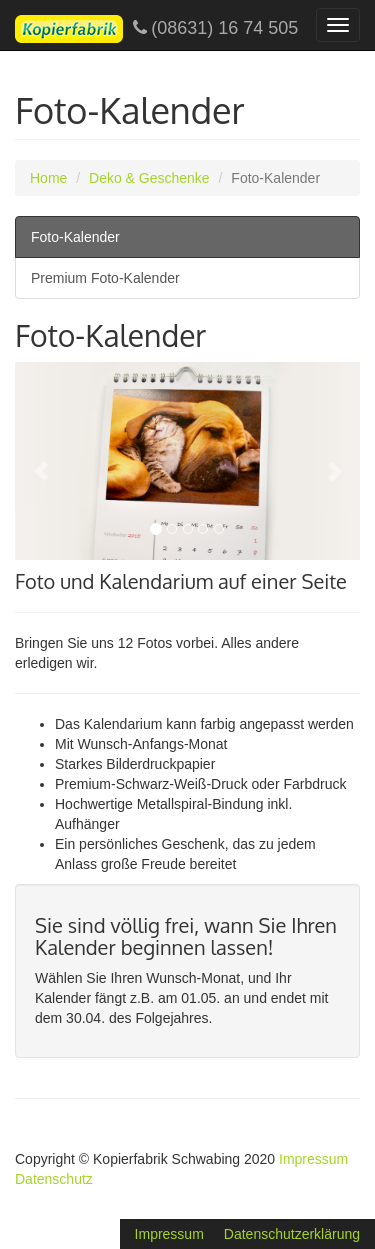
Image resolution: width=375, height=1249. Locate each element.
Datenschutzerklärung (292, 1234)
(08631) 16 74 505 (156, 29)
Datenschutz (54, 1179)
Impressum (313, 1159)
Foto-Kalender (75, 237)
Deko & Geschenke (149, 178)
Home (48, 178)
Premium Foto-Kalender (105, 278)
